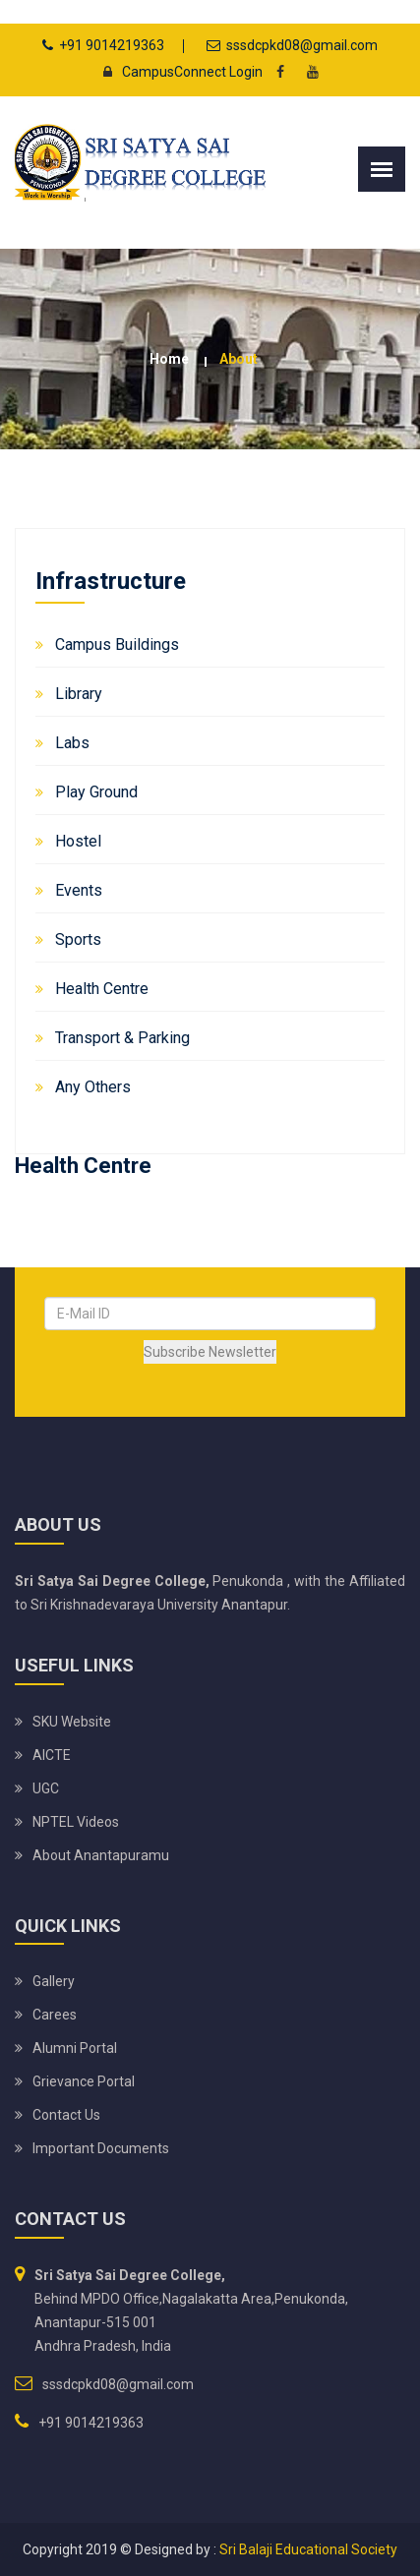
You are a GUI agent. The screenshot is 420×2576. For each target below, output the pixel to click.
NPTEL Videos (75, 1822)
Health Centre (102, 988)
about (238, 359)
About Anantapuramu (100, 1855)
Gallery (53, 1981)
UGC (45, 1788)
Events (78, 890)
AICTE (51, 1755)
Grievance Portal (83, 2081)
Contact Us (66, 2115)
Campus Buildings (117, 644)
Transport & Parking (122, 1037)
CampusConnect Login (177, 72)
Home (169, 359)
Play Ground (96, 792)
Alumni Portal (74, 2048)
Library (78, 693)
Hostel (78, 841)
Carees (54, 2014)
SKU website (71, 1721)
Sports (78, 939)
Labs (72, 742)
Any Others (93, 1087)
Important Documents (100, 2148)
